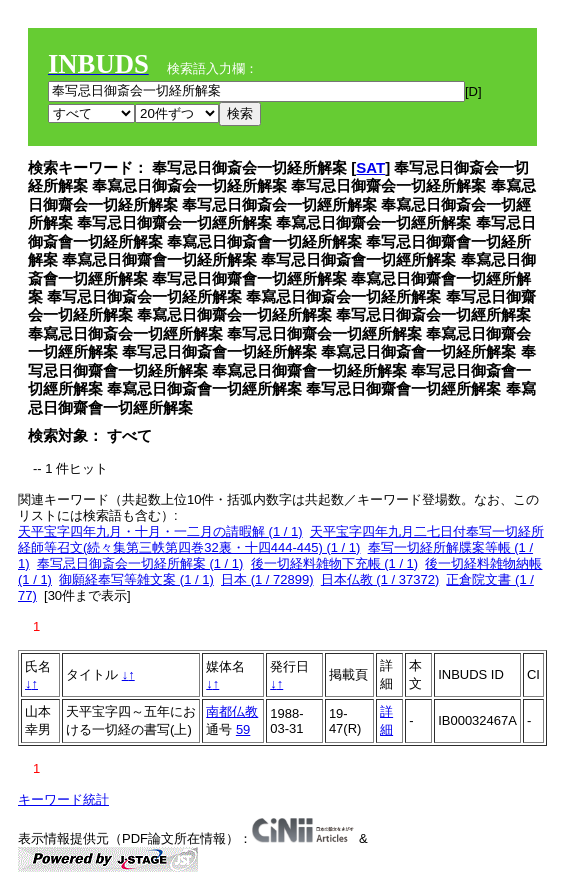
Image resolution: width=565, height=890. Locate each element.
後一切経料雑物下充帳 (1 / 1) (335, 563)
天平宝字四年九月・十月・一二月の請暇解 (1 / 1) (160, 531)
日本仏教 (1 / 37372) (380, 579)
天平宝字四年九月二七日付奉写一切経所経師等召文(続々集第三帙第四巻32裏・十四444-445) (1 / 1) (281, 539)
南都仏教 (232, 711)
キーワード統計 (63, 799)
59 (243, 729)
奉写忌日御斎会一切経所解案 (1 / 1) (140, 563)
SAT (370, 167)
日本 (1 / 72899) (267, 579)
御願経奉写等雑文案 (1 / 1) (136, 579)
